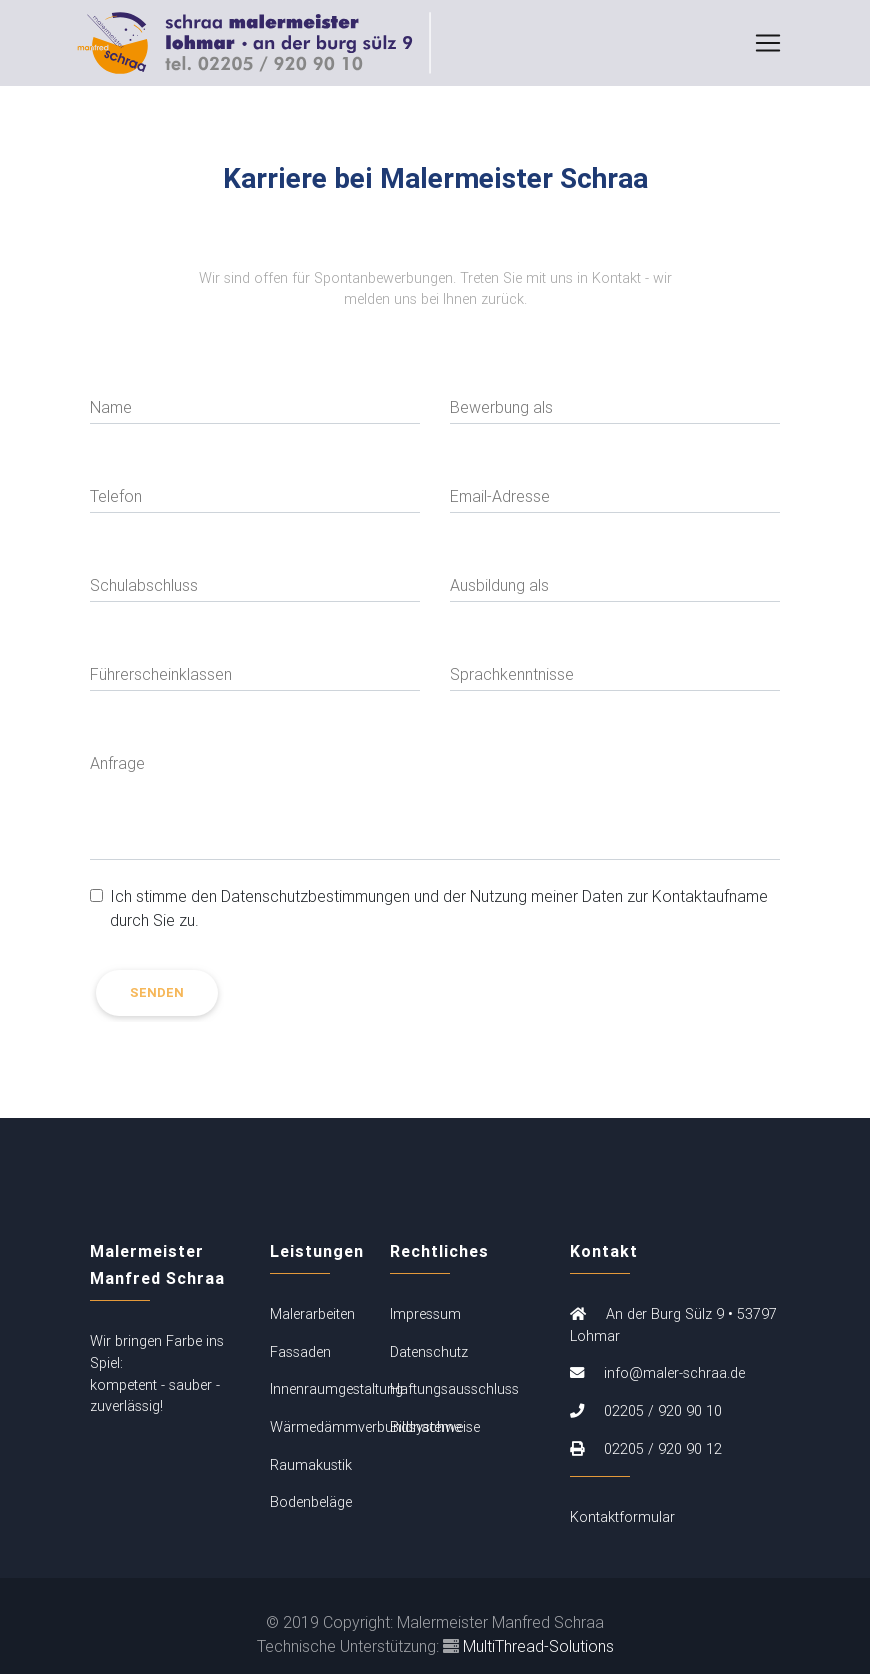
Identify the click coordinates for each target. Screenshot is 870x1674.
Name (111, 407)
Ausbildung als (499, 585)
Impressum (425, 1314)
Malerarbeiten (312, 1314)
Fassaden (300, 1352)
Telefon (116, 496)
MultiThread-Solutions (538, 1646)
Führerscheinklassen (161, 674)
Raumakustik (311, 1465)
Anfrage (117, 763)
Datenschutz (429, 1352)
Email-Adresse (500, 496)
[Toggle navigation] (768, 47)
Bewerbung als (501, 407)
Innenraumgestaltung (336, 1389)
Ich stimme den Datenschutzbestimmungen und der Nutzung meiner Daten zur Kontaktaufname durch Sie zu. (439, 908)
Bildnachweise (435, 1427)
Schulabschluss (144, 585)
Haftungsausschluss (454, 1389)
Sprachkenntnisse (512, 674)
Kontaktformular (622, 1517)
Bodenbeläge (311, 1502)
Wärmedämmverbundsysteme (365, 1427)
